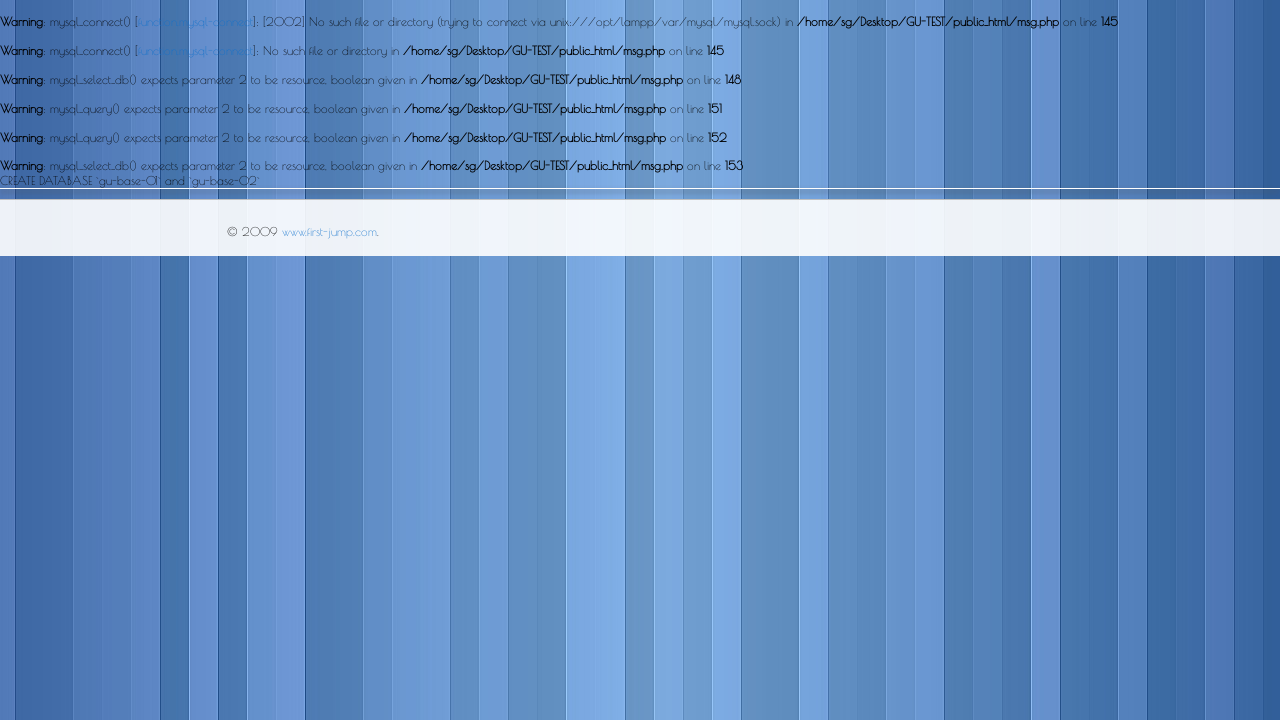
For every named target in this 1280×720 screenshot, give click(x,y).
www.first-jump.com (329, 231)
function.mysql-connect (195, 21)
